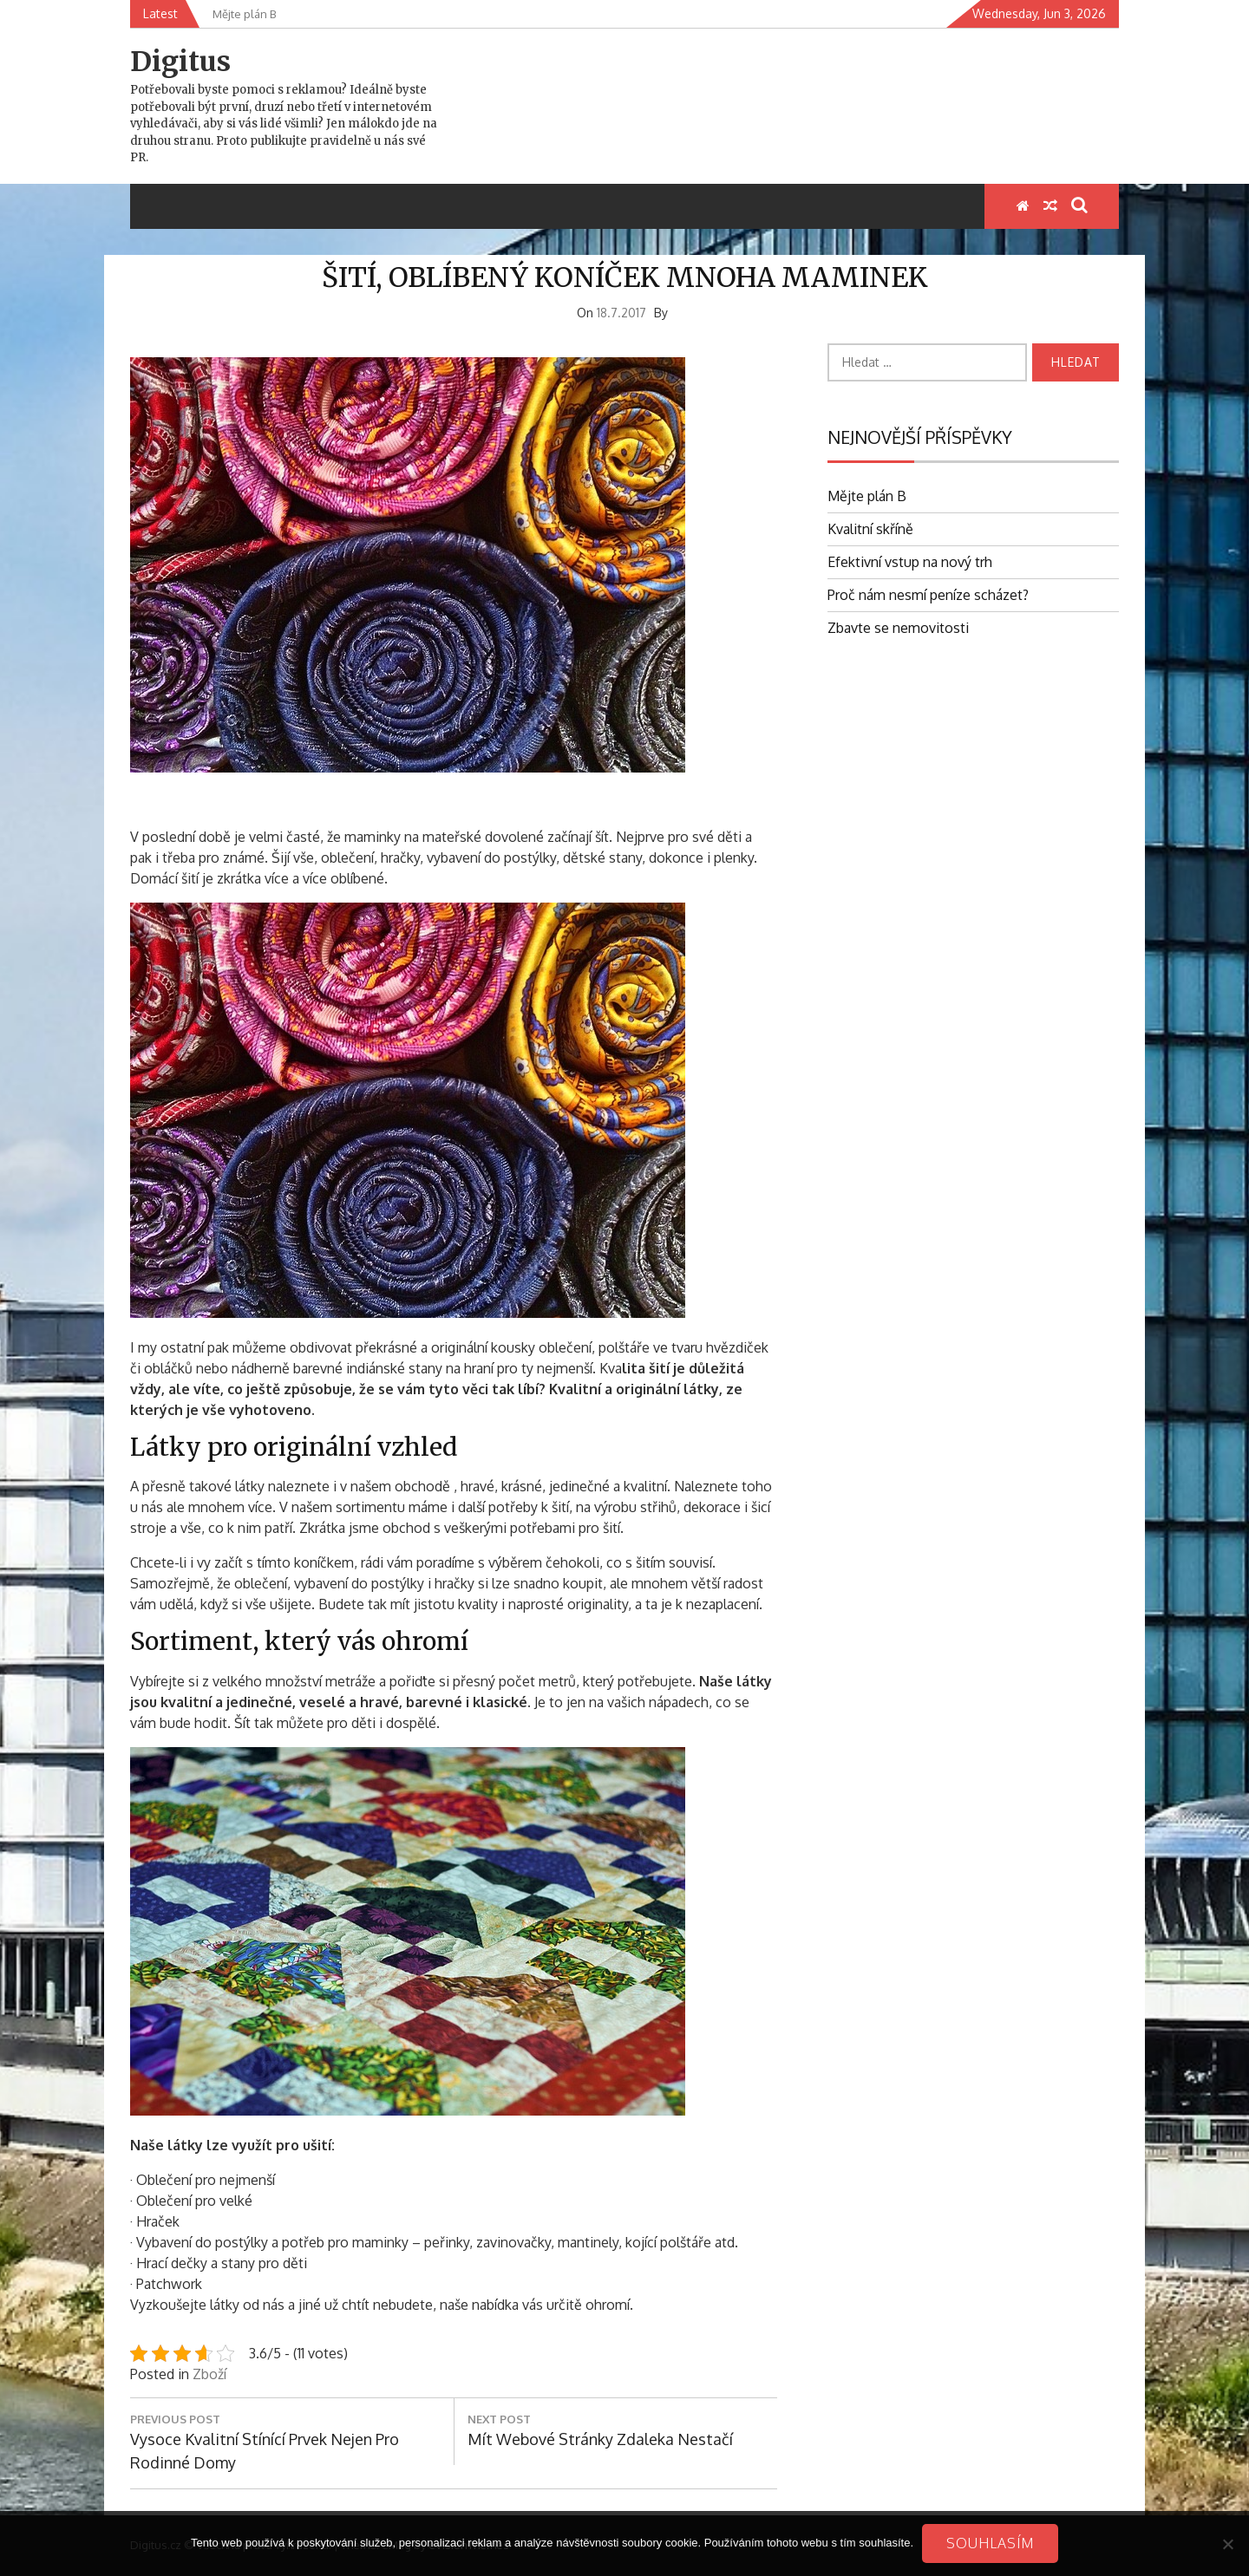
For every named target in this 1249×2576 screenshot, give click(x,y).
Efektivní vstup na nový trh (909, 562)
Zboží (209, 2374)
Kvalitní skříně (870, 529)
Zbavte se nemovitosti (898, 627)
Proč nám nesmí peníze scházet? (928, 594)
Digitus (180, 61)
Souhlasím (990, 2543)
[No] (1227, 2544)
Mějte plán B (866, 496)
